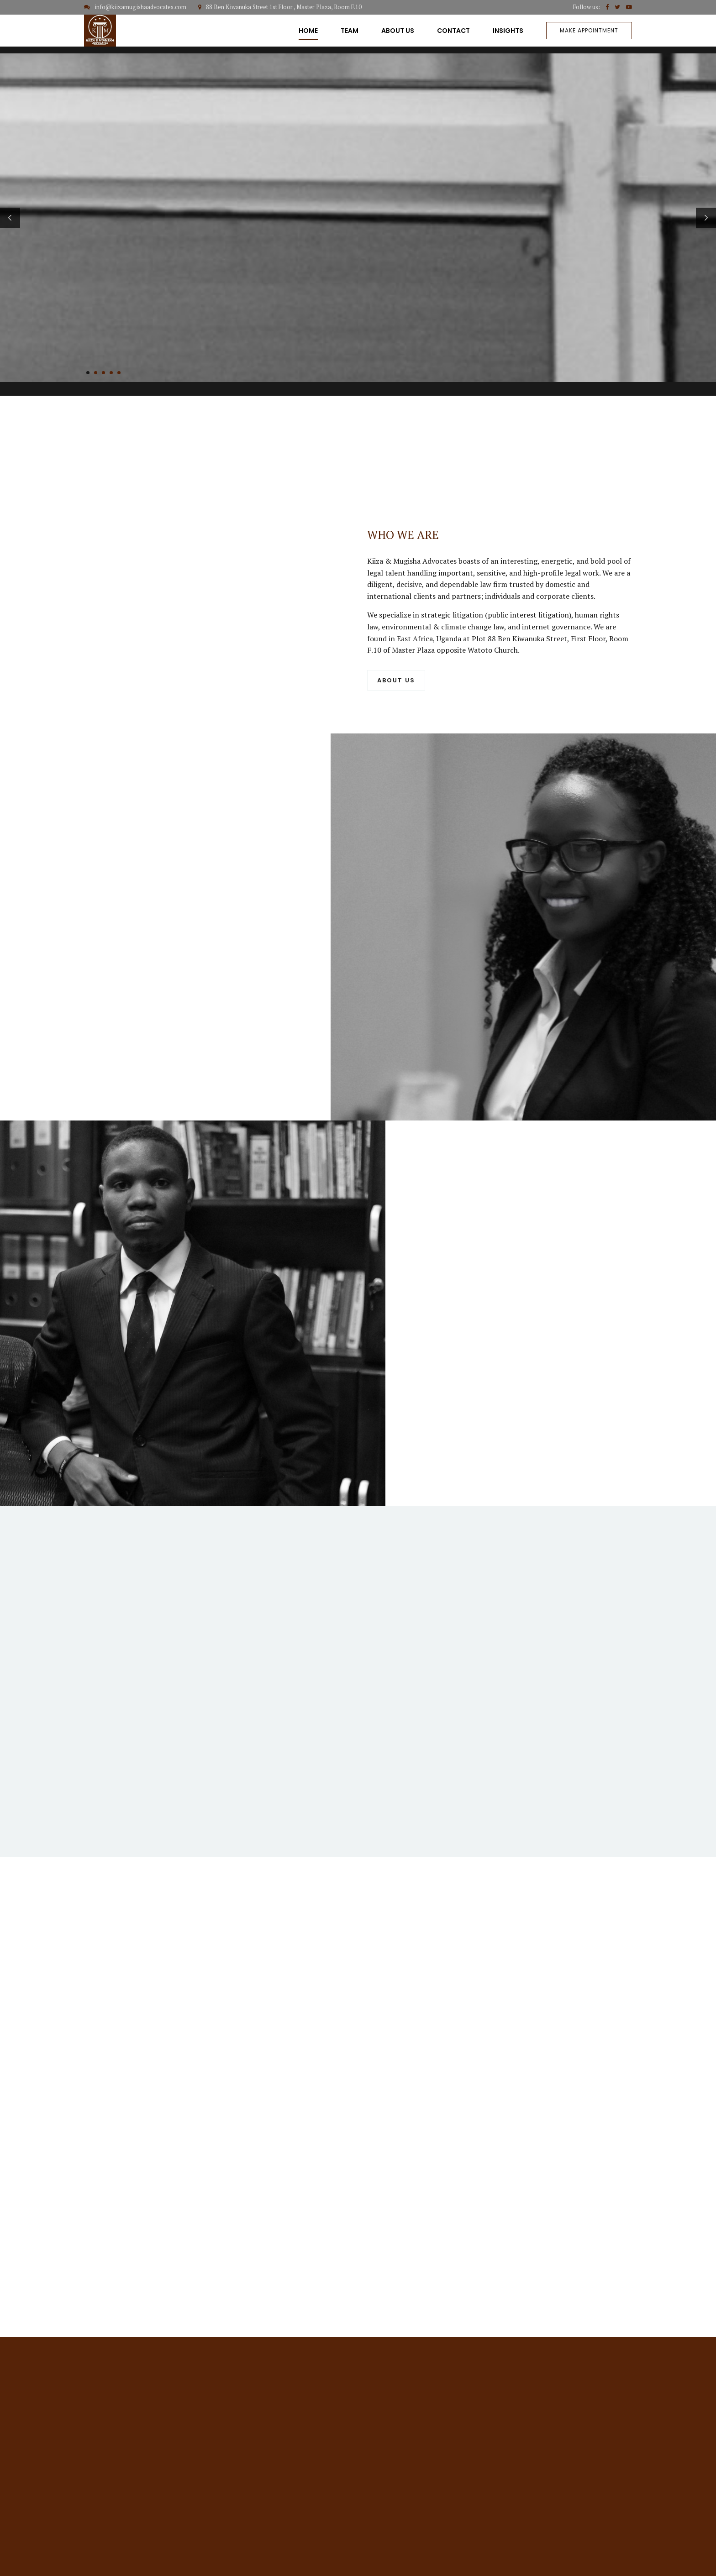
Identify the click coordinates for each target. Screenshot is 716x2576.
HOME (308, 30)
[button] (10, 218)
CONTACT (453, 30)
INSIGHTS (508, 30)
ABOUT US (397, 30)
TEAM (349, 30)
